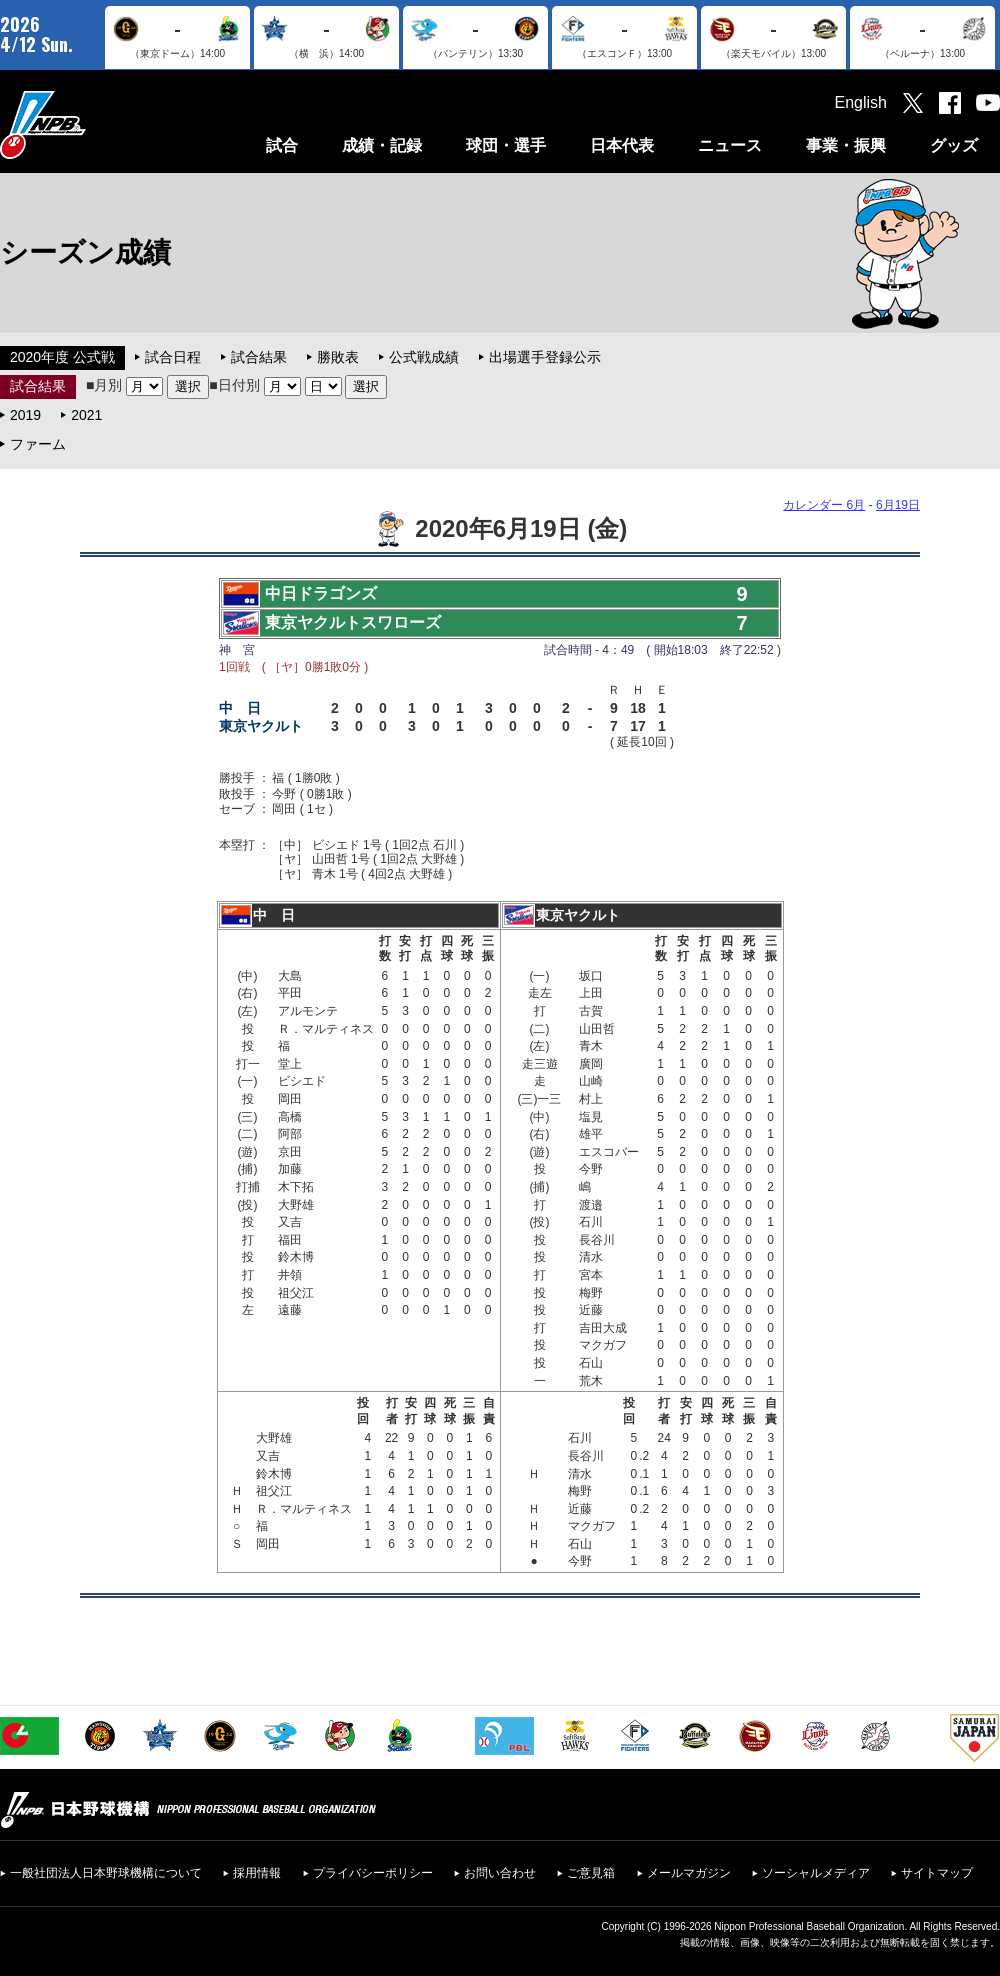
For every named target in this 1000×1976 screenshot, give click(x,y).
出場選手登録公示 (545, 357)
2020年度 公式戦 (62, 357)
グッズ (954, 145)
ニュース (730, 145)
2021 (86, 415)
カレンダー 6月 (824, 505)
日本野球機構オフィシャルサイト (93, 124)
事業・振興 (846, 145)
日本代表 (622, 145)
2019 (25, 415)
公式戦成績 (424, 357)
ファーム (38, 444)
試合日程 (173, 357)
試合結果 (259, 357)
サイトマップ (937, 1873)
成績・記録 (382, 145)
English (861, 102)
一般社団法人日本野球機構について (106, 1873)
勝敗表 (338, 357)
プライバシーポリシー (373, 1873)
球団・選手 (506, 145)
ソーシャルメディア (816, 1873)
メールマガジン (689, 1873)
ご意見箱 (591, 1873)
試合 (282, 145)
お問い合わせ (500, 1873)
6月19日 (898, 505)
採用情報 (257, 1873)
